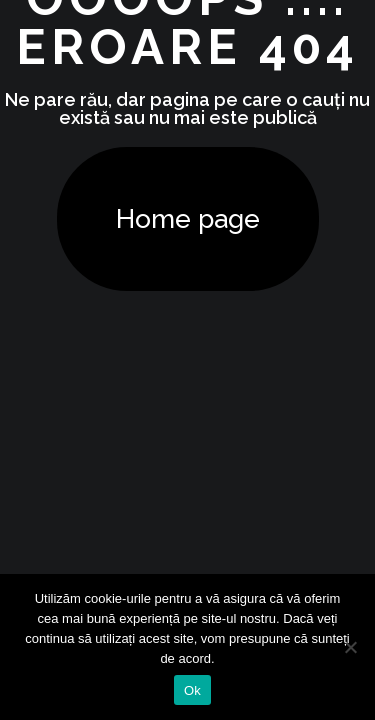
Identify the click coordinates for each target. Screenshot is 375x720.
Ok (192, 690)
